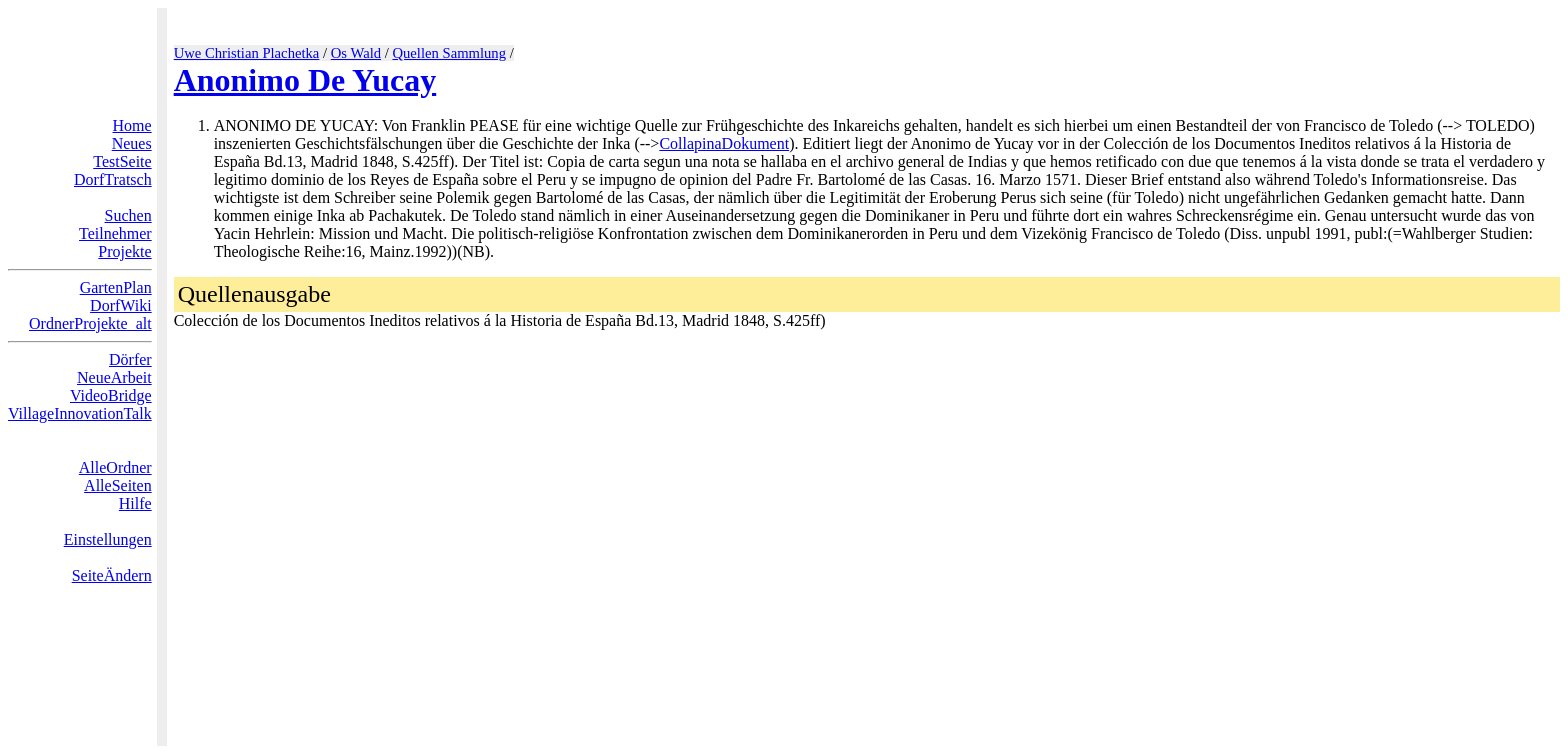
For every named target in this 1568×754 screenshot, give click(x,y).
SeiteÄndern (112, 575)
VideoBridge (111, 395)
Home (132, 125)
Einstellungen (108, 539)
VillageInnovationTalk (80, 413)
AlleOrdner (115, 467)
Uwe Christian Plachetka (247, 53)
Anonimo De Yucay (305, 80)
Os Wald (356, 53)
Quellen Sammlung (449, 53)
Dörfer (130, 359)
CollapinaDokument (724, 143)
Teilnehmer (115, 233)
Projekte (124, 251)
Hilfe (135, 503)
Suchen (128, 215)
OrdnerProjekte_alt (90, 323)
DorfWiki (121, 305)
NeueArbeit (114, 377)
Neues (132, 143)
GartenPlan (116, 287)
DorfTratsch (113, 179)
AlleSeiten (118, 485)
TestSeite (122, 161)
